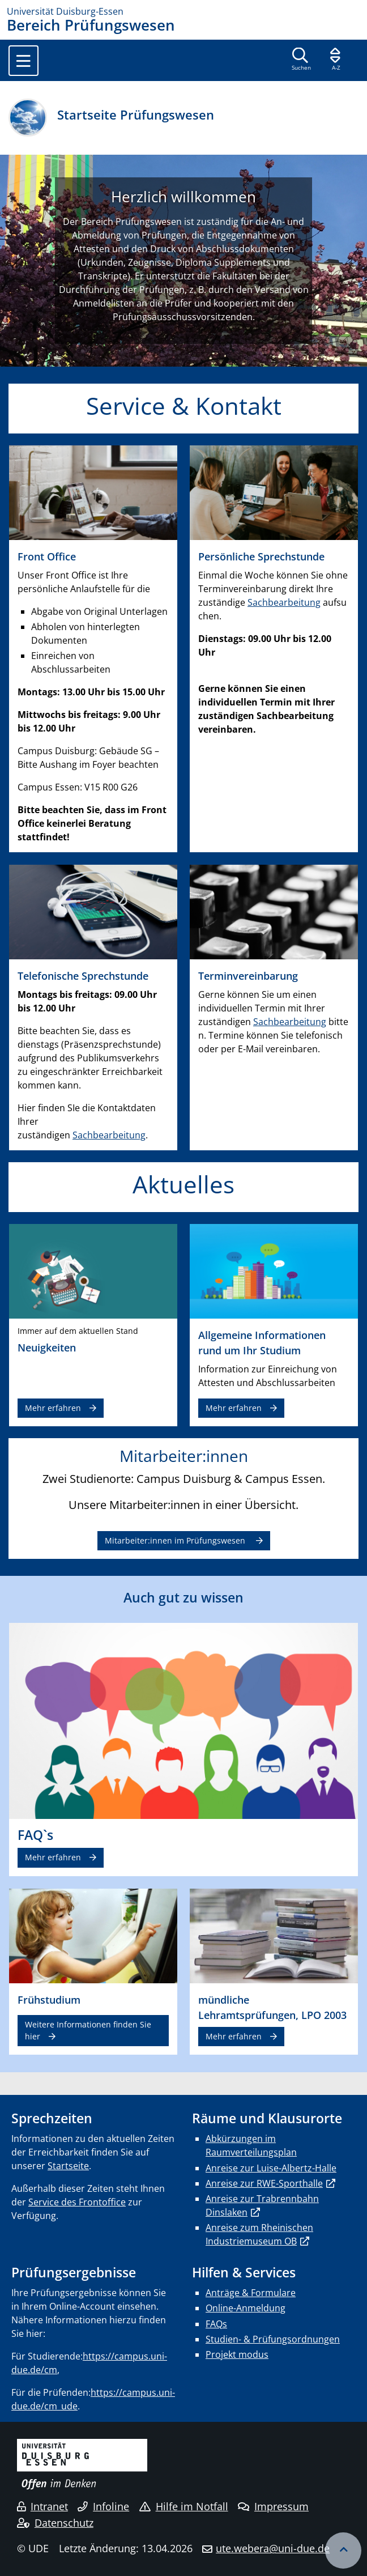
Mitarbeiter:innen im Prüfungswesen (176, 1540)
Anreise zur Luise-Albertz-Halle (271, 2168)
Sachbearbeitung (284, 602)
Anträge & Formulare (251, 2292)
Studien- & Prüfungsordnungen (273, 2339)
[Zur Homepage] (183, 11)
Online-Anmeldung (245, 2308)
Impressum (273, 2506)
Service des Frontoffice (77, 2202)
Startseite (68, 2166)
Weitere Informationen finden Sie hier (88, 2030)
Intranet (42, 2506)
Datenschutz (55, 2523)
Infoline (103, 2506)
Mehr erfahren (53, 1407)
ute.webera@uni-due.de (273, 2548)
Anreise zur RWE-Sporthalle (264, 2183)
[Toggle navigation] (23, 60)
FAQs (216, 2324)
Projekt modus (237, 2354)
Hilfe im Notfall (183, 2506)
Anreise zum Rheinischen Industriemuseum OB (259, 2234)
